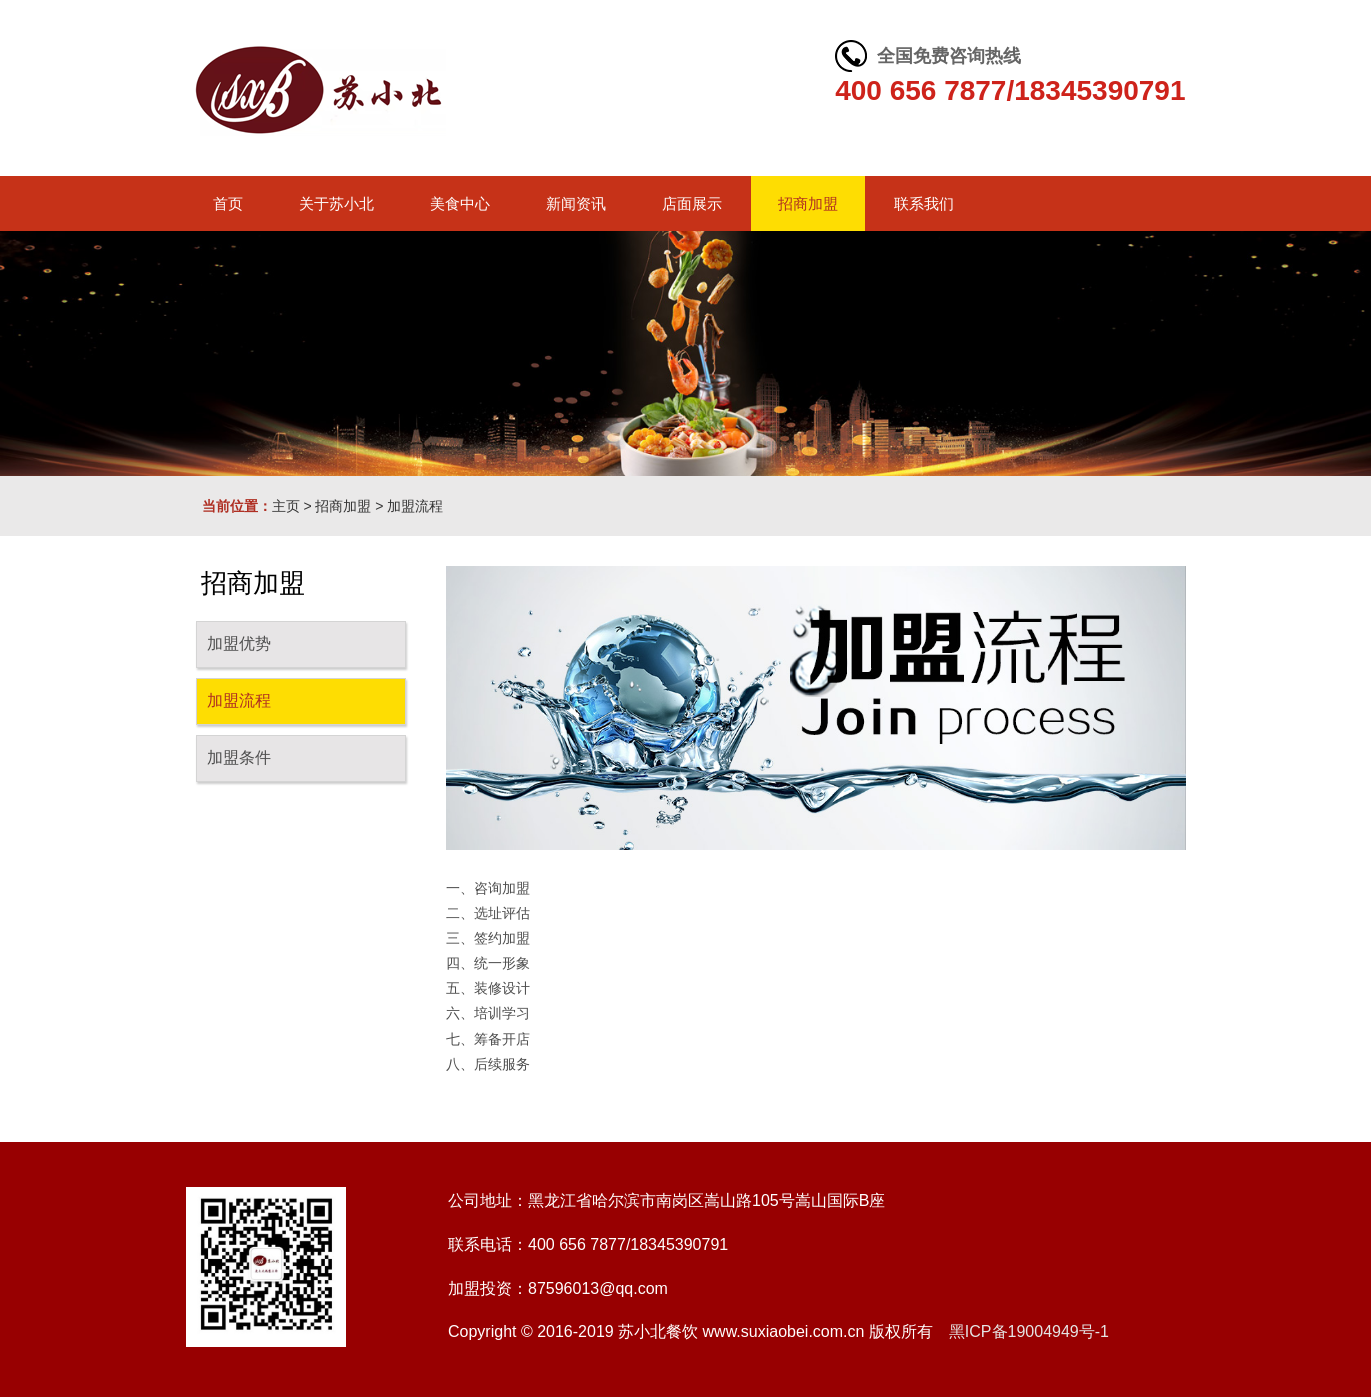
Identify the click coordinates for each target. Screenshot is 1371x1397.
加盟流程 (415, 506)
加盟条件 (239, 757)
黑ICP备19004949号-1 (1029, 1331)
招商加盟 (343, 506)
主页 (286, 506)
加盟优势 (239, 643)
